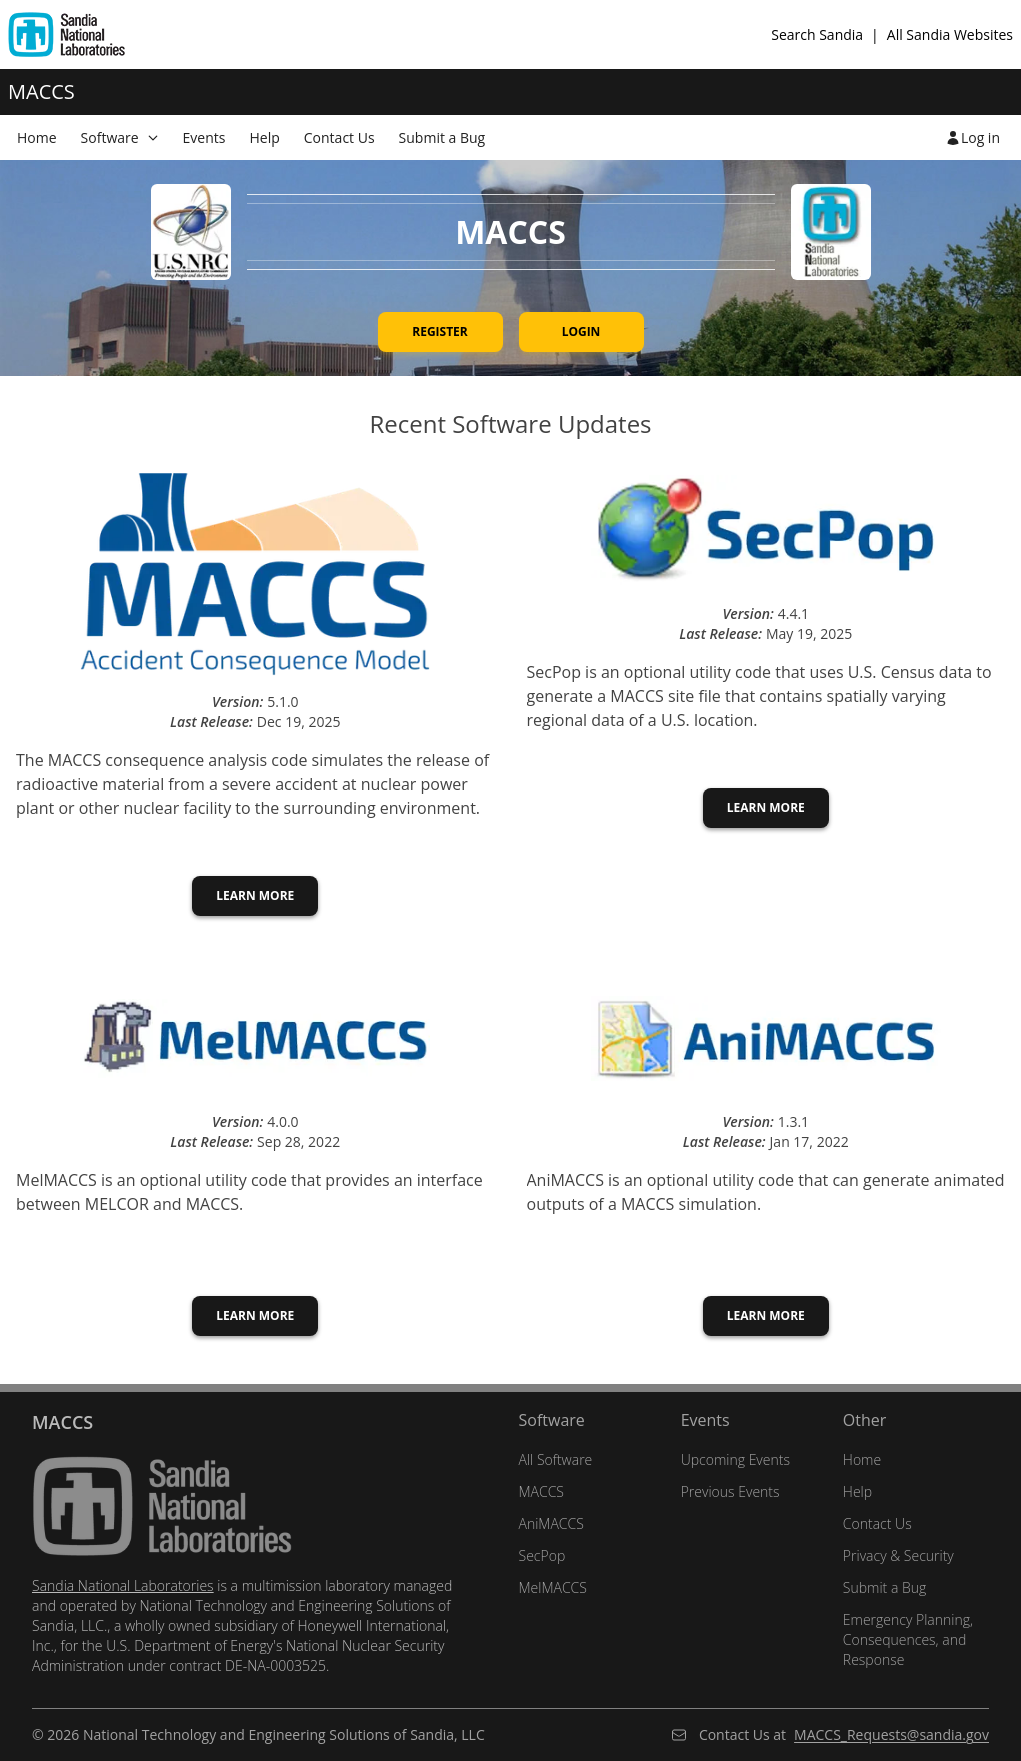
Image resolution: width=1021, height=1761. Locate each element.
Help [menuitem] (264, 137)
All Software (556, 1459)
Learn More (255, 895)
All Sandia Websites (950, 34)
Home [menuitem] (37, 137)
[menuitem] (120, 137)
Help (857, 1491)
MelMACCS (553, 1587)
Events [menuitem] (204, 137)
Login (581, 331)
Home (862, 1459)
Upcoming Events (735, 1459)
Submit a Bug (884, 1587)
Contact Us (877, 1523)
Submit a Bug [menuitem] (442, 137)
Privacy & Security (898, 1555)
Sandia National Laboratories (123, 1585)
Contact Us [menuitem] (339, 137)
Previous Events (730, 1491)
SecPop (542, 1555)
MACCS (542, 1491)
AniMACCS (551, 1523)
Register (440, 331)
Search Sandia (817, 34)
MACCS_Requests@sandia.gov (891, 1734)
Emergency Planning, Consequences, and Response (908, 1639)
